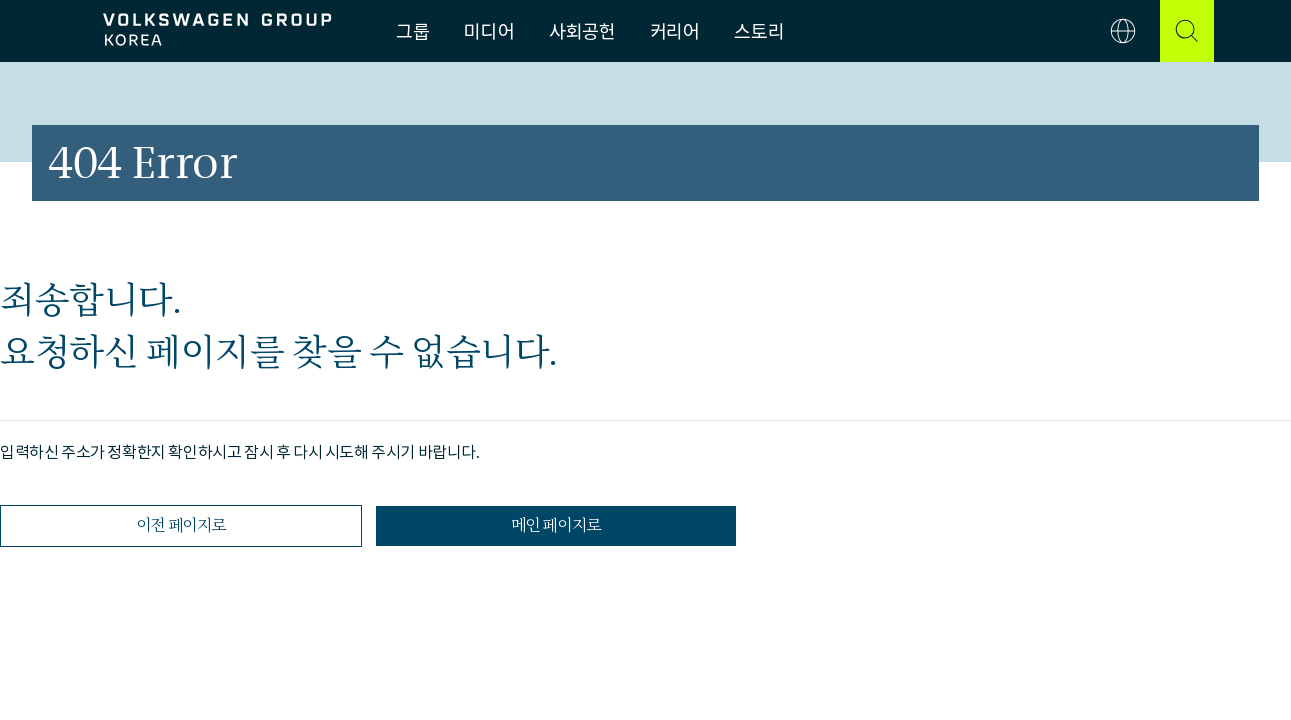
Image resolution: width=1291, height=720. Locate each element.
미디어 (489, 31)
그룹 (412, 31)
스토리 (759, 31)
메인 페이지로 (556, 525)
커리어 (675, 31)
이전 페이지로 (181, 525)
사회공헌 (581, 31)
